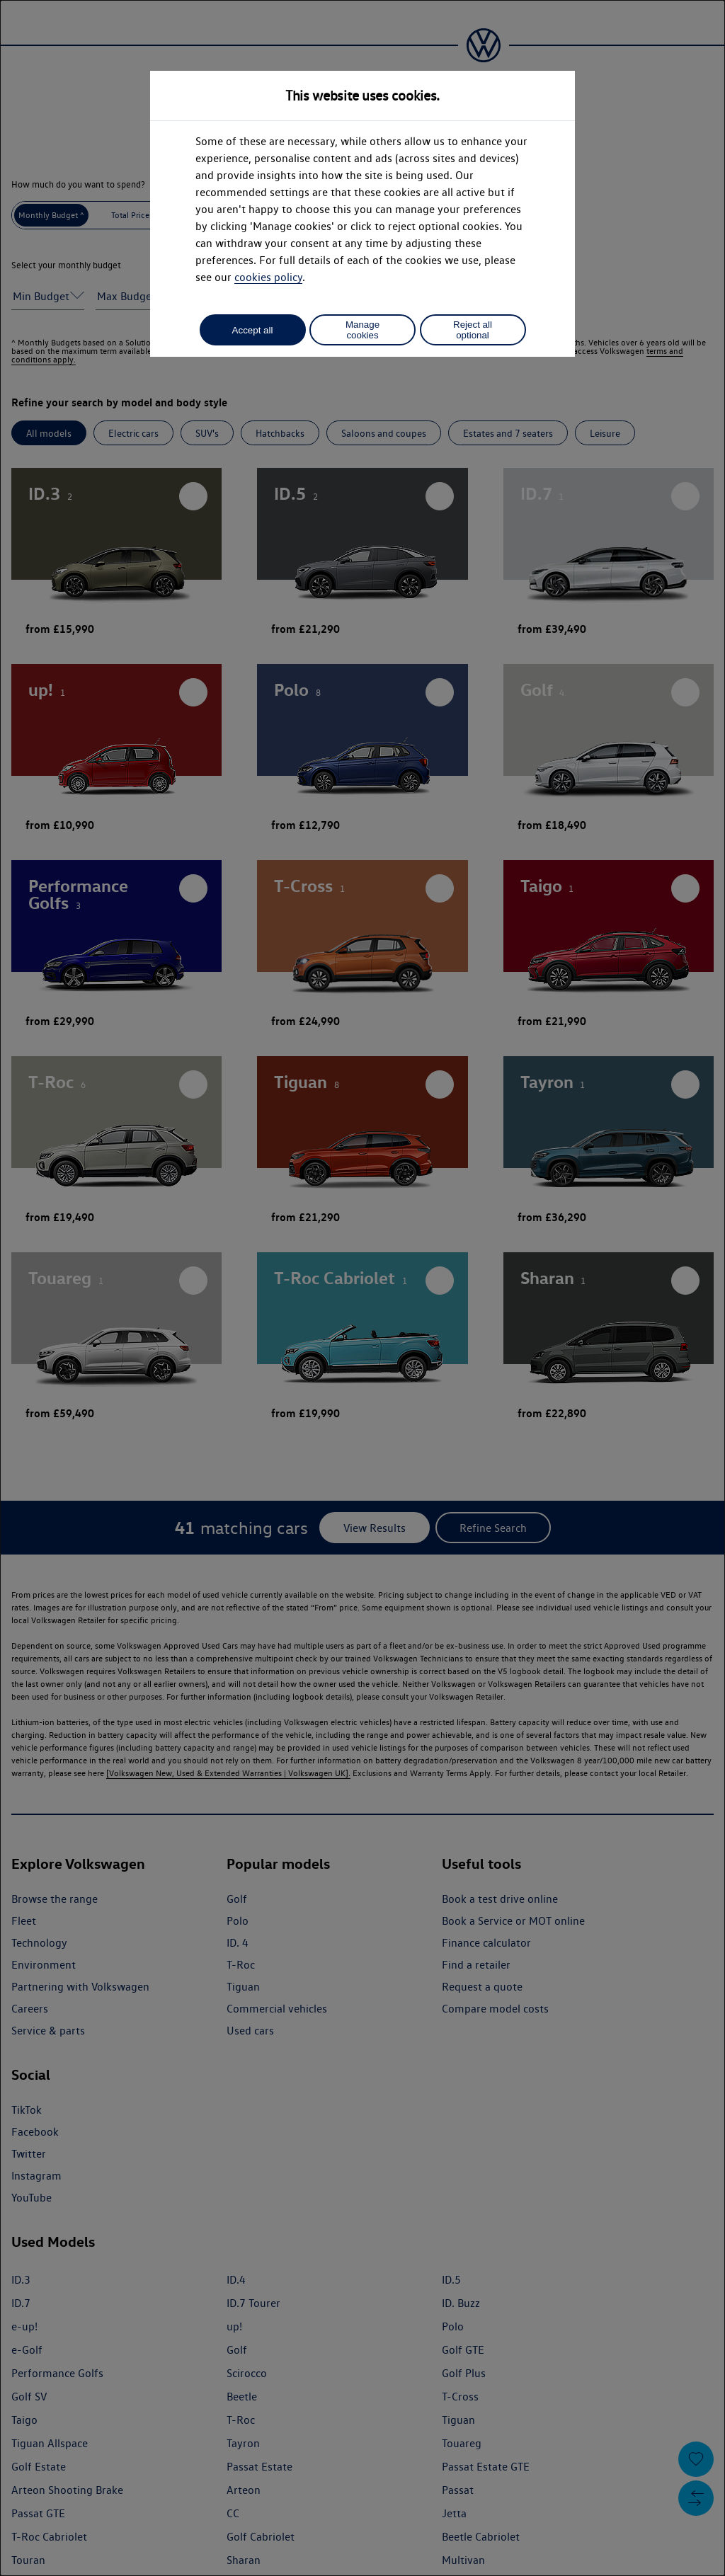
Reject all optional (472, 329)
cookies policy (268, 277)
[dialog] (362, 1288)
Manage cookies (362, 329)
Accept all (252, 330)
